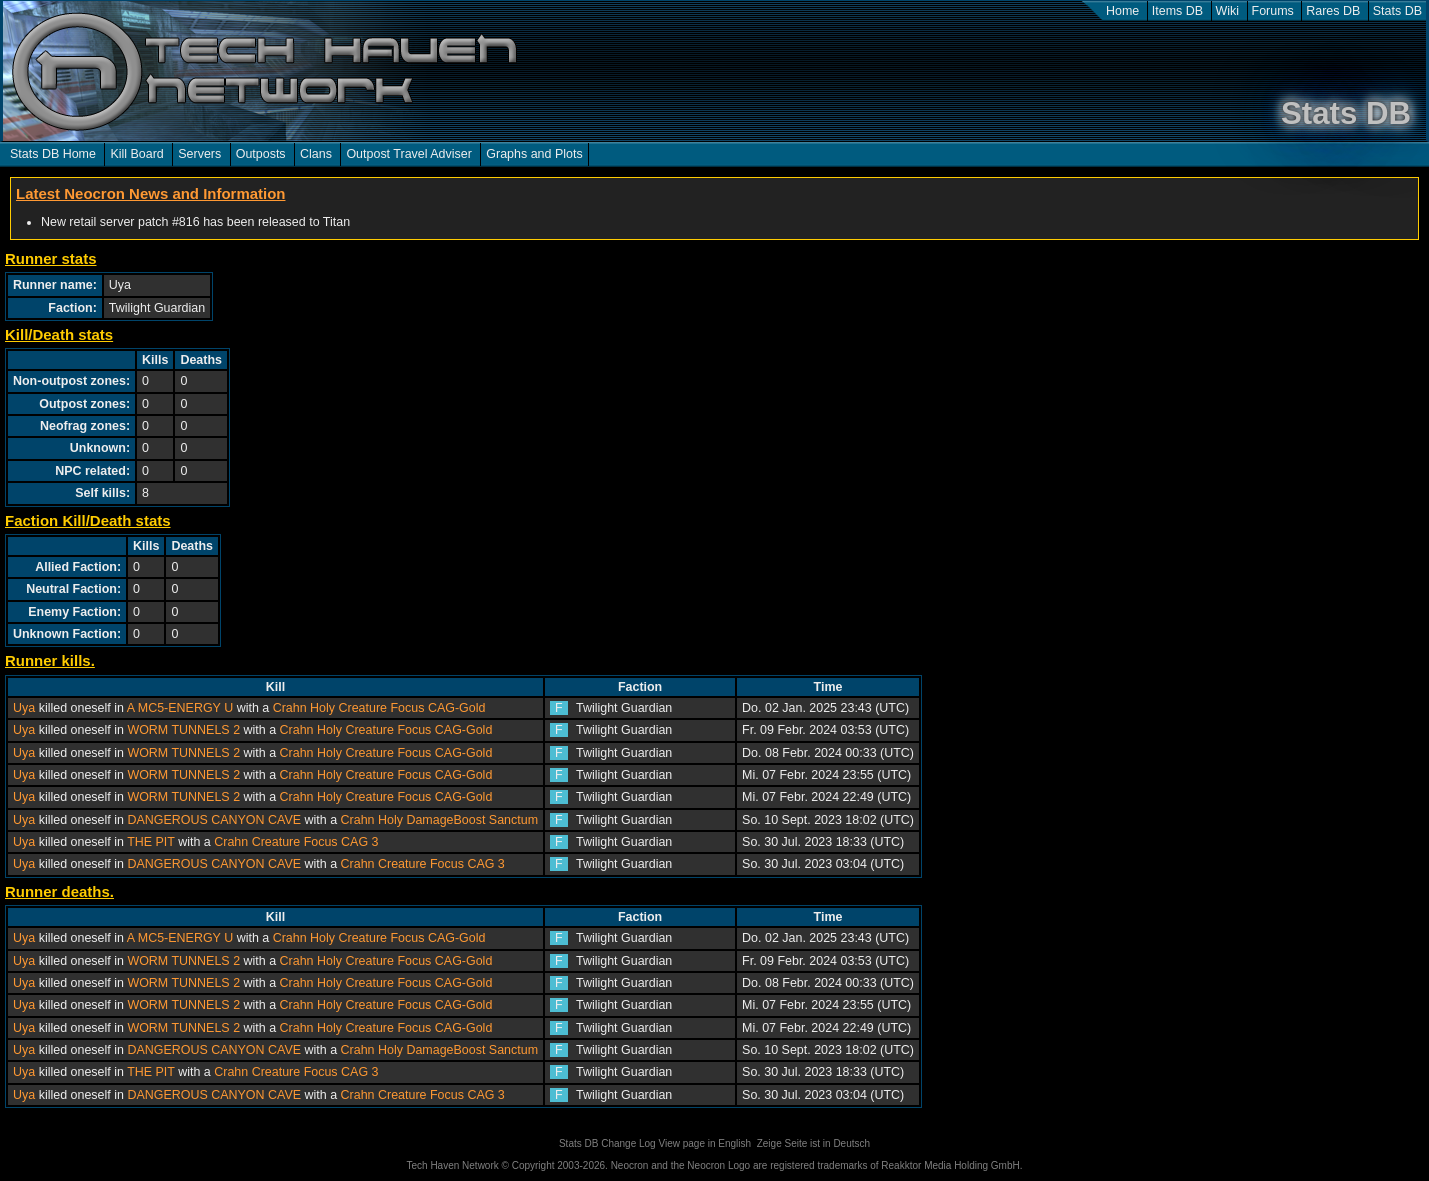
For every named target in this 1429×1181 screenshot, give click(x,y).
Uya (24, 708)
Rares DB (1333, 11)
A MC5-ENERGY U (180, 708)
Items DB (1177, 11)
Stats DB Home (53, 154)
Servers (199, 154)
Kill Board (136, 154)
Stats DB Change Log (607, 1143)
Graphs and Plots (534, 154)
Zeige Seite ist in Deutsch (813, 1143)
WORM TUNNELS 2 (183, 730)
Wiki (1228, 11)
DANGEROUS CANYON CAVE (214, 820)
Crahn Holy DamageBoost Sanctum (440, 820)
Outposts (261, 154)
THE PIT (151, 842)
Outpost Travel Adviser (408, 154)
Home (1122, 11)
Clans (316, 154)
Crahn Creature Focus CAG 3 (296, 842)
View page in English (704, 1143)
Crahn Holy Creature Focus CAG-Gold (379, 708)
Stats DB (1397, 11)
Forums (1273, 11)
